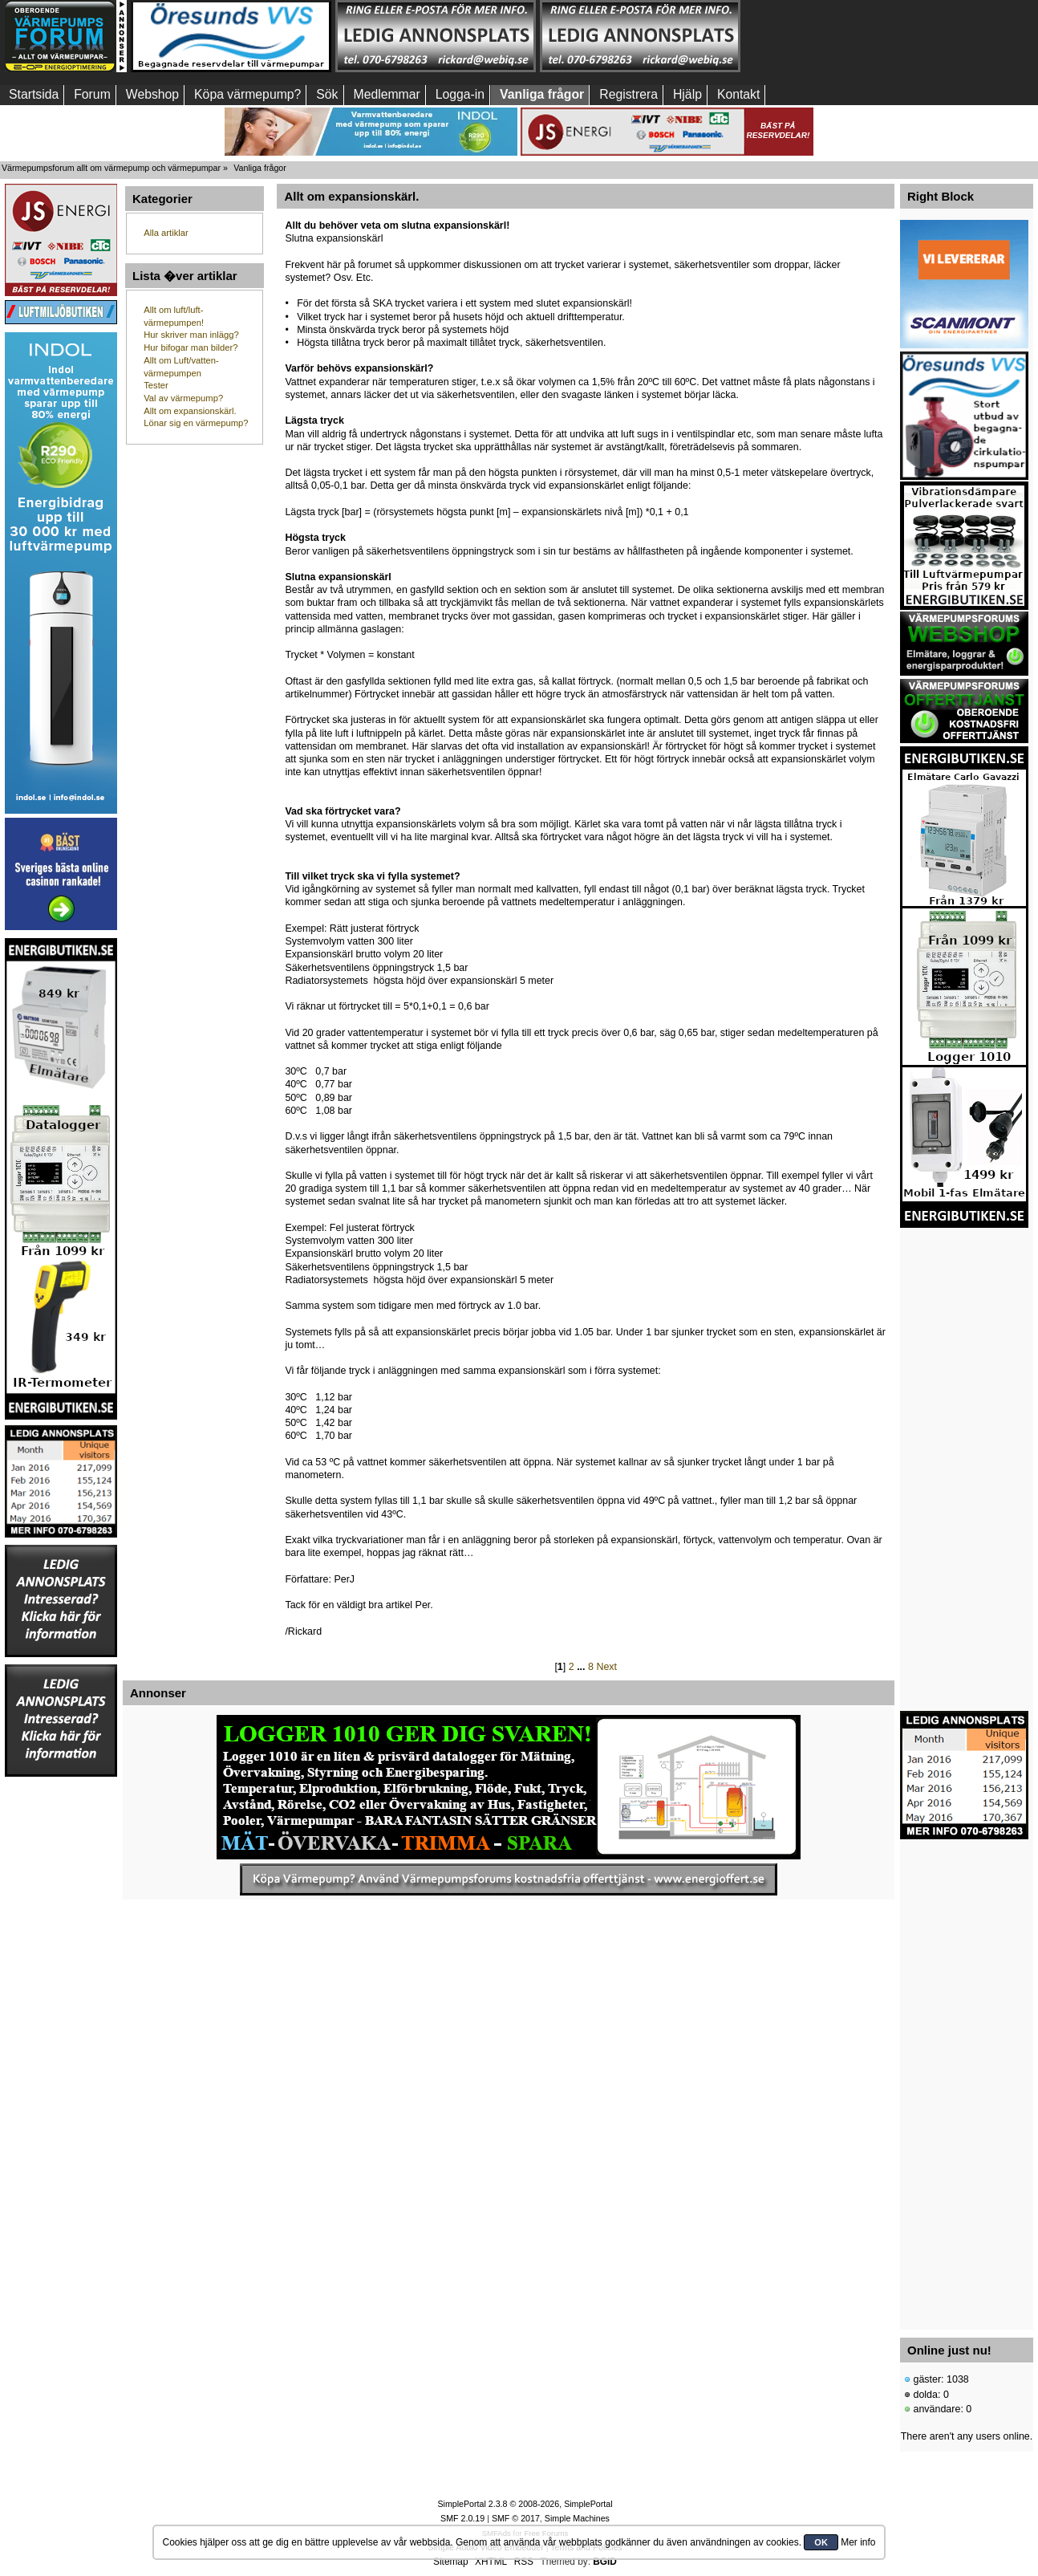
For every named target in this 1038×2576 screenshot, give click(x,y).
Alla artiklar (166, 233)
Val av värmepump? (183, 398)
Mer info (858, 2542)
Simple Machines (577, 2518)
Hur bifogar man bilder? (190, 347)
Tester (156, 385)
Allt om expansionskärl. (190, 411)
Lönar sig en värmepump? (196, 423)
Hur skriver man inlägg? (191, 334)
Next (606, 1666)
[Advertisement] (844, 36)
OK (821, 2542)
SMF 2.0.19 (462, 2518)
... (582, 1666)
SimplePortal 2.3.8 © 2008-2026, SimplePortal (524, 2504)
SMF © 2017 (516, 2518)
